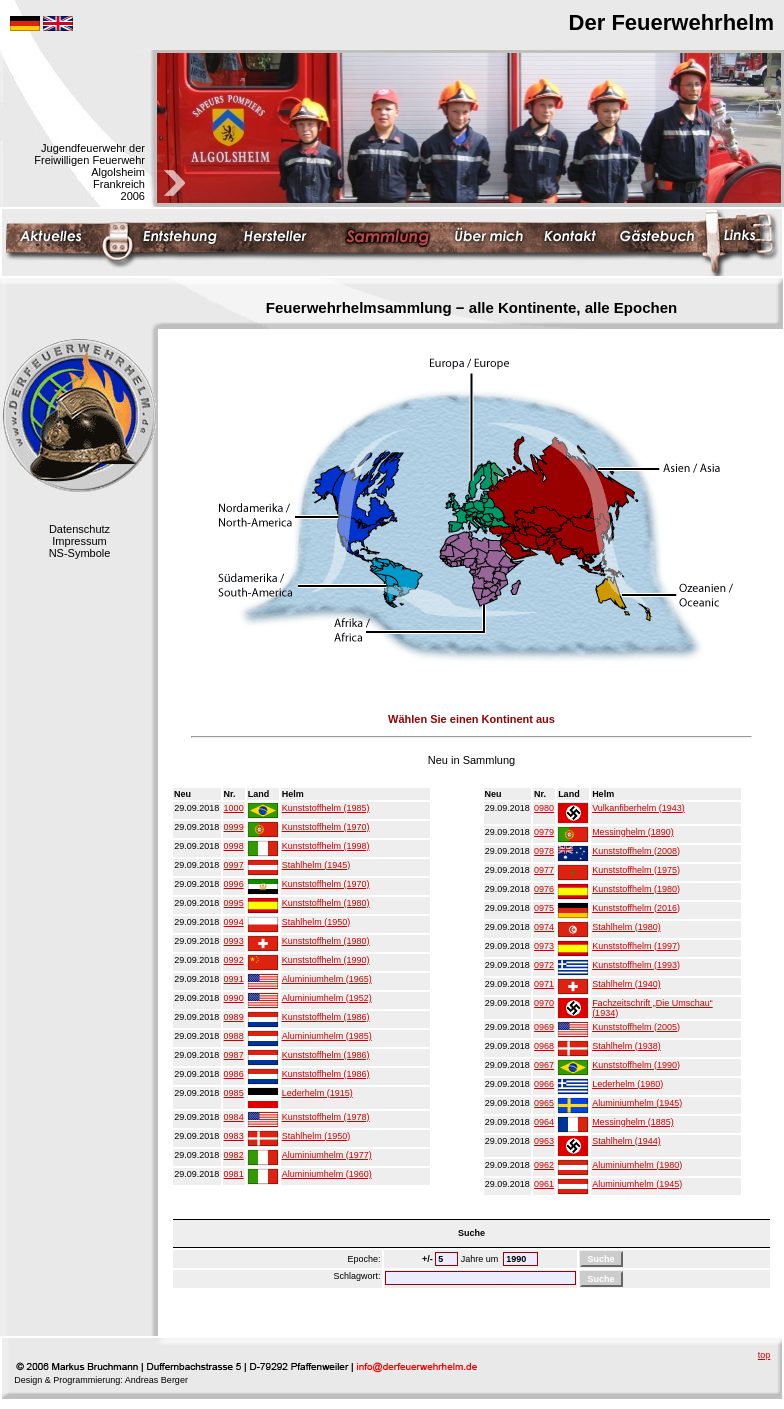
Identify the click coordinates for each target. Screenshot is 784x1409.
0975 (544, 908)
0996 (234, 884)
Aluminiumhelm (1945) (637, 1103)
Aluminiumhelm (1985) (327, 1036)
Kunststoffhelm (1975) (636, 870)
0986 (234, 1074)
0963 (544, 1141)
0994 (234, 922)
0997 (234, 865)
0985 (234, 1093)
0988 (234, 1036)
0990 (234, 998)
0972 (544, 965)
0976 (544, 889)
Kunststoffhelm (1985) (326, 808)
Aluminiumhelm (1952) (327, 998)
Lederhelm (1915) (317, 1093)
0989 (234, 1017)
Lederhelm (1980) (627, 1084)
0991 (234, 979)
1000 (234, 808)
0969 (544, 1027)
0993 (234, 941)
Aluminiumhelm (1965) (327, 979)
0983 (234, 1136)
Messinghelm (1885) (633, 1122)
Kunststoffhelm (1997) (636, 946)
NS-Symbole (80, 553)
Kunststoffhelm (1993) (636, 965)
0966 (544, 1084)
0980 (544, 808)
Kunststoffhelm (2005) (636, 1027)
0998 (234, 846)
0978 (544, 851)
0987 (234, 1055)
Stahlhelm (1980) (626, 927)
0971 (544, 984)
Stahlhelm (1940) (626, 984)
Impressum (79, 541)
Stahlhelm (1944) (626, 1141)
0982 (234, 1155)
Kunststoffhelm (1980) (326, 903)
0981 (234, 1174)
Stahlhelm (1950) (316, 922)
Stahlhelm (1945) (316, 865)
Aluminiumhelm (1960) (327, 1174)
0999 (234, 827)
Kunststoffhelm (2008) (636, 851)
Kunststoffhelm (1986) (326, 1017)
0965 (544, 1103)
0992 (234, 960)
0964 (544, 1122)
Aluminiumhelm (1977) (327, 1155)
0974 (544, 927)
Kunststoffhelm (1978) (326, 1117)
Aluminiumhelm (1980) (637, 1165)
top (764, 1355)
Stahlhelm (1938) (626, 1046)
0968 (544, 1046)
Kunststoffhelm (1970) (326, 827)
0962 (544, 1165)
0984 (234, 1117)
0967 (544, 1065)
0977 (544, 870)
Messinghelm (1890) (633, 832)
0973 (544, 946)
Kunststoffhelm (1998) (326, 846)
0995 (234, 903)
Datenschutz (79, 529)
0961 (544, 1184)
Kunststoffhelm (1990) (326, 960)
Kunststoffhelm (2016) (636, 908)
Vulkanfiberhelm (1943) (638, 808)
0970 (544, 1003)
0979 (544, 832)
